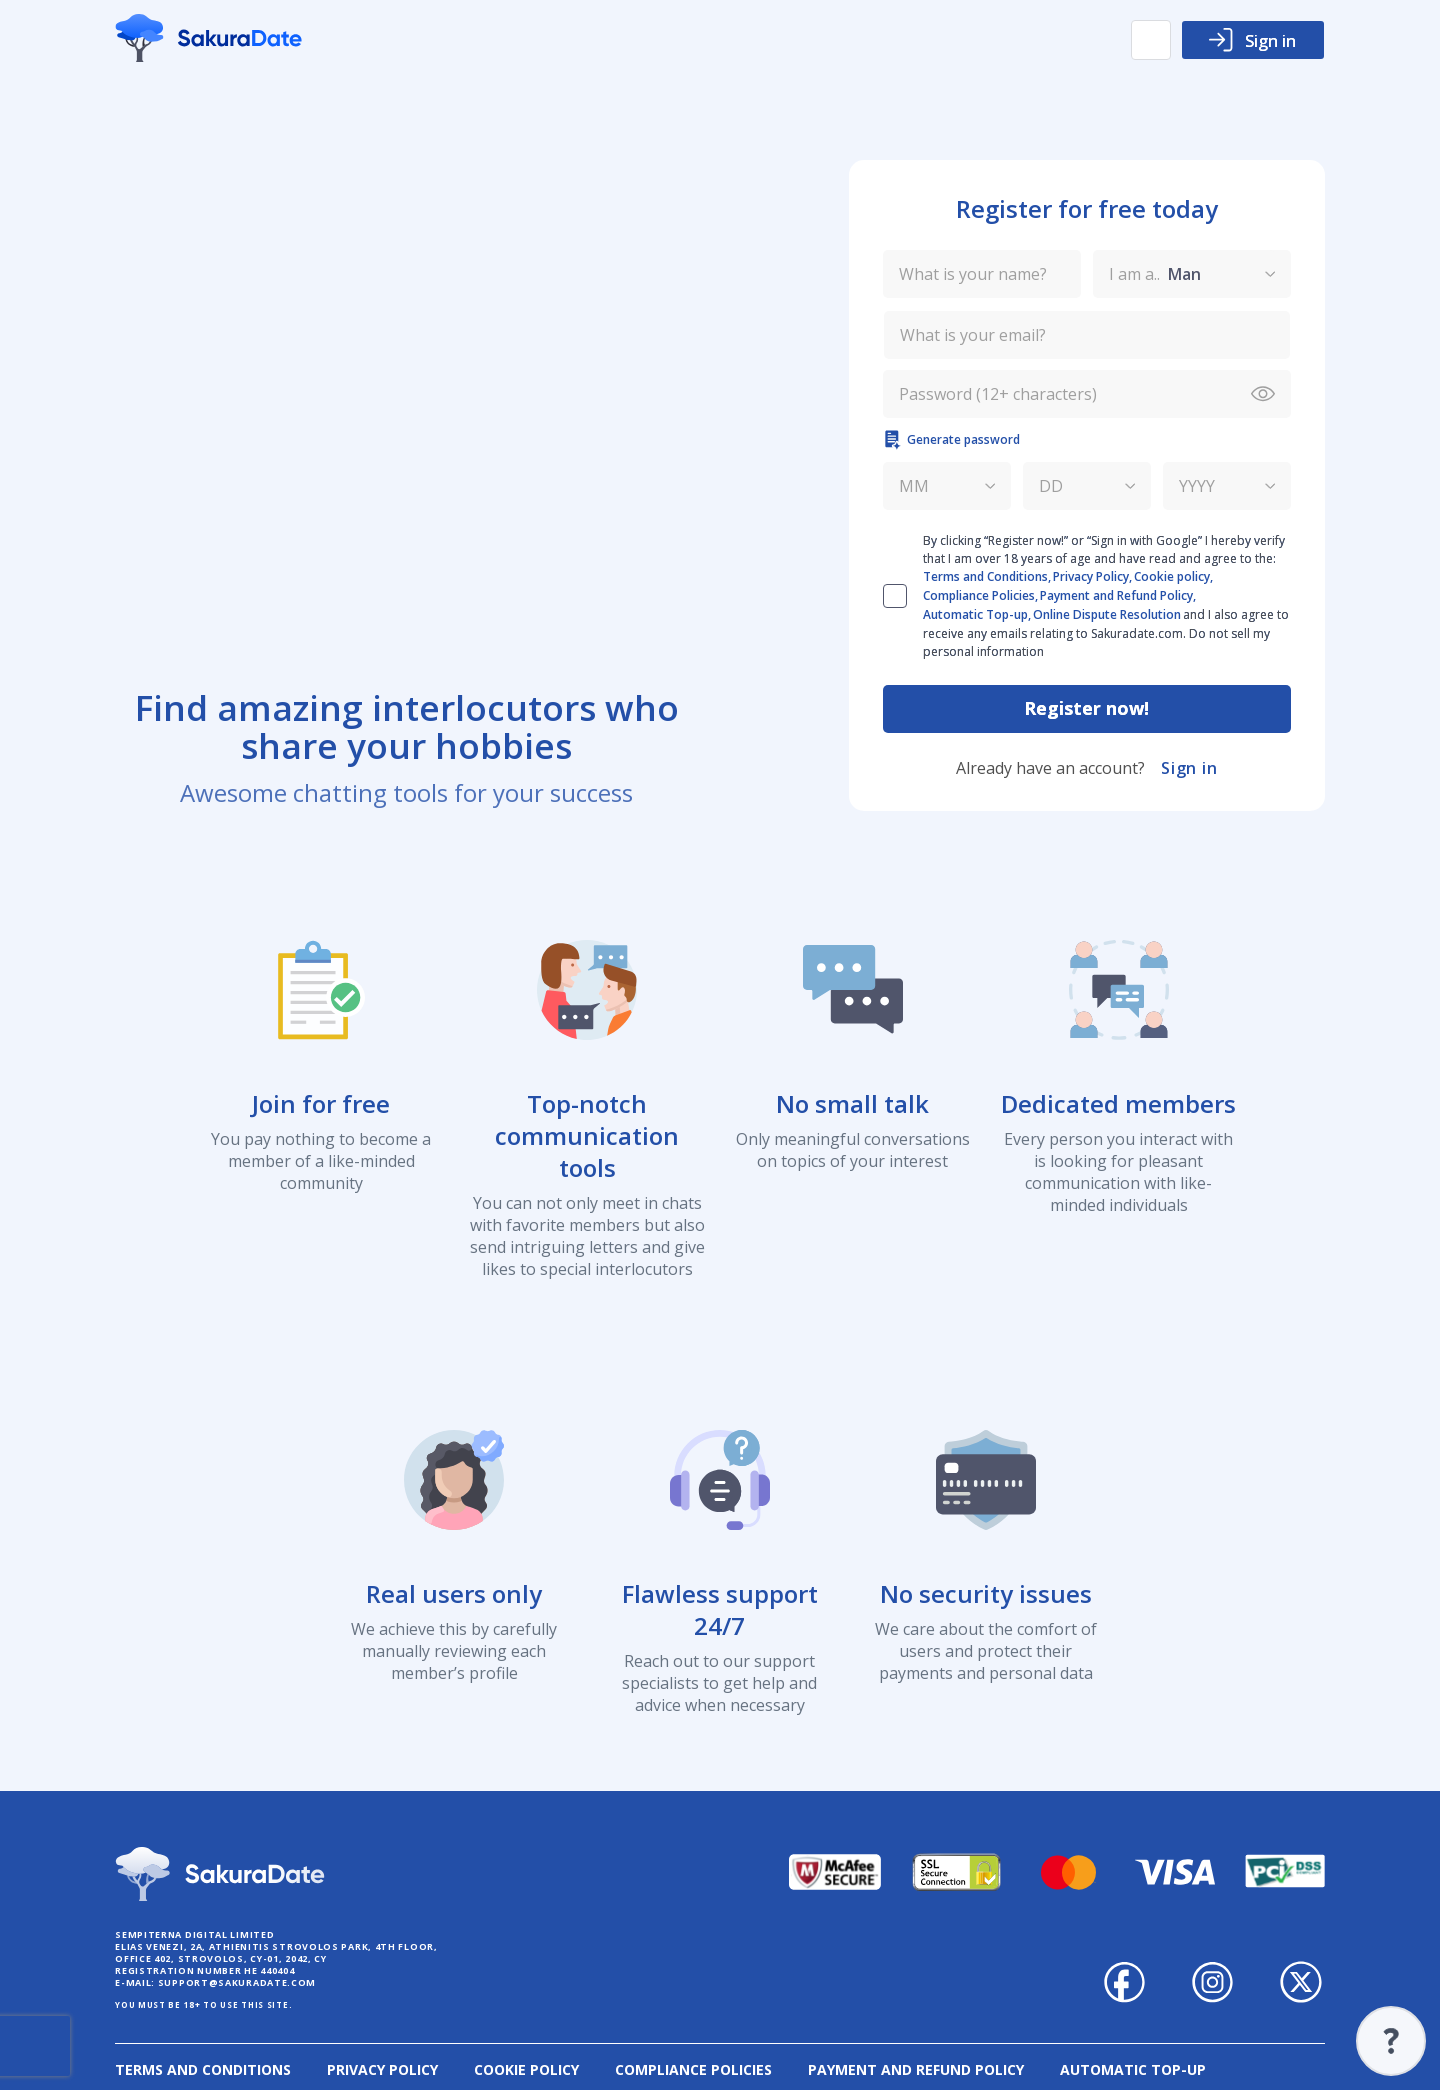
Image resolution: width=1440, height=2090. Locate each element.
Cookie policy (526, 2069)
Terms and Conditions (203, 2069)
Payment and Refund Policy (916, 2069)
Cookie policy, (1173, 576)
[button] (1151, 40)
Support (1391, 2041)
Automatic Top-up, (977, 614)
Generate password (951, 440)
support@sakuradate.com (237, 1982)
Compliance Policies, (980, 595)
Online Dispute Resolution (1107, 614)
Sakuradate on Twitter (1301, 1982)
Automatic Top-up (1133, 2069)
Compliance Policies (693, 2069)
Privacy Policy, (1092, 576)
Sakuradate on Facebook (1125, 1982)
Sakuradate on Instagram (1213, 1982)
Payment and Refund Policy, (1118, 595)
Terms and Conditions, (987, 576)
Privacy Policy (382, 2069)
